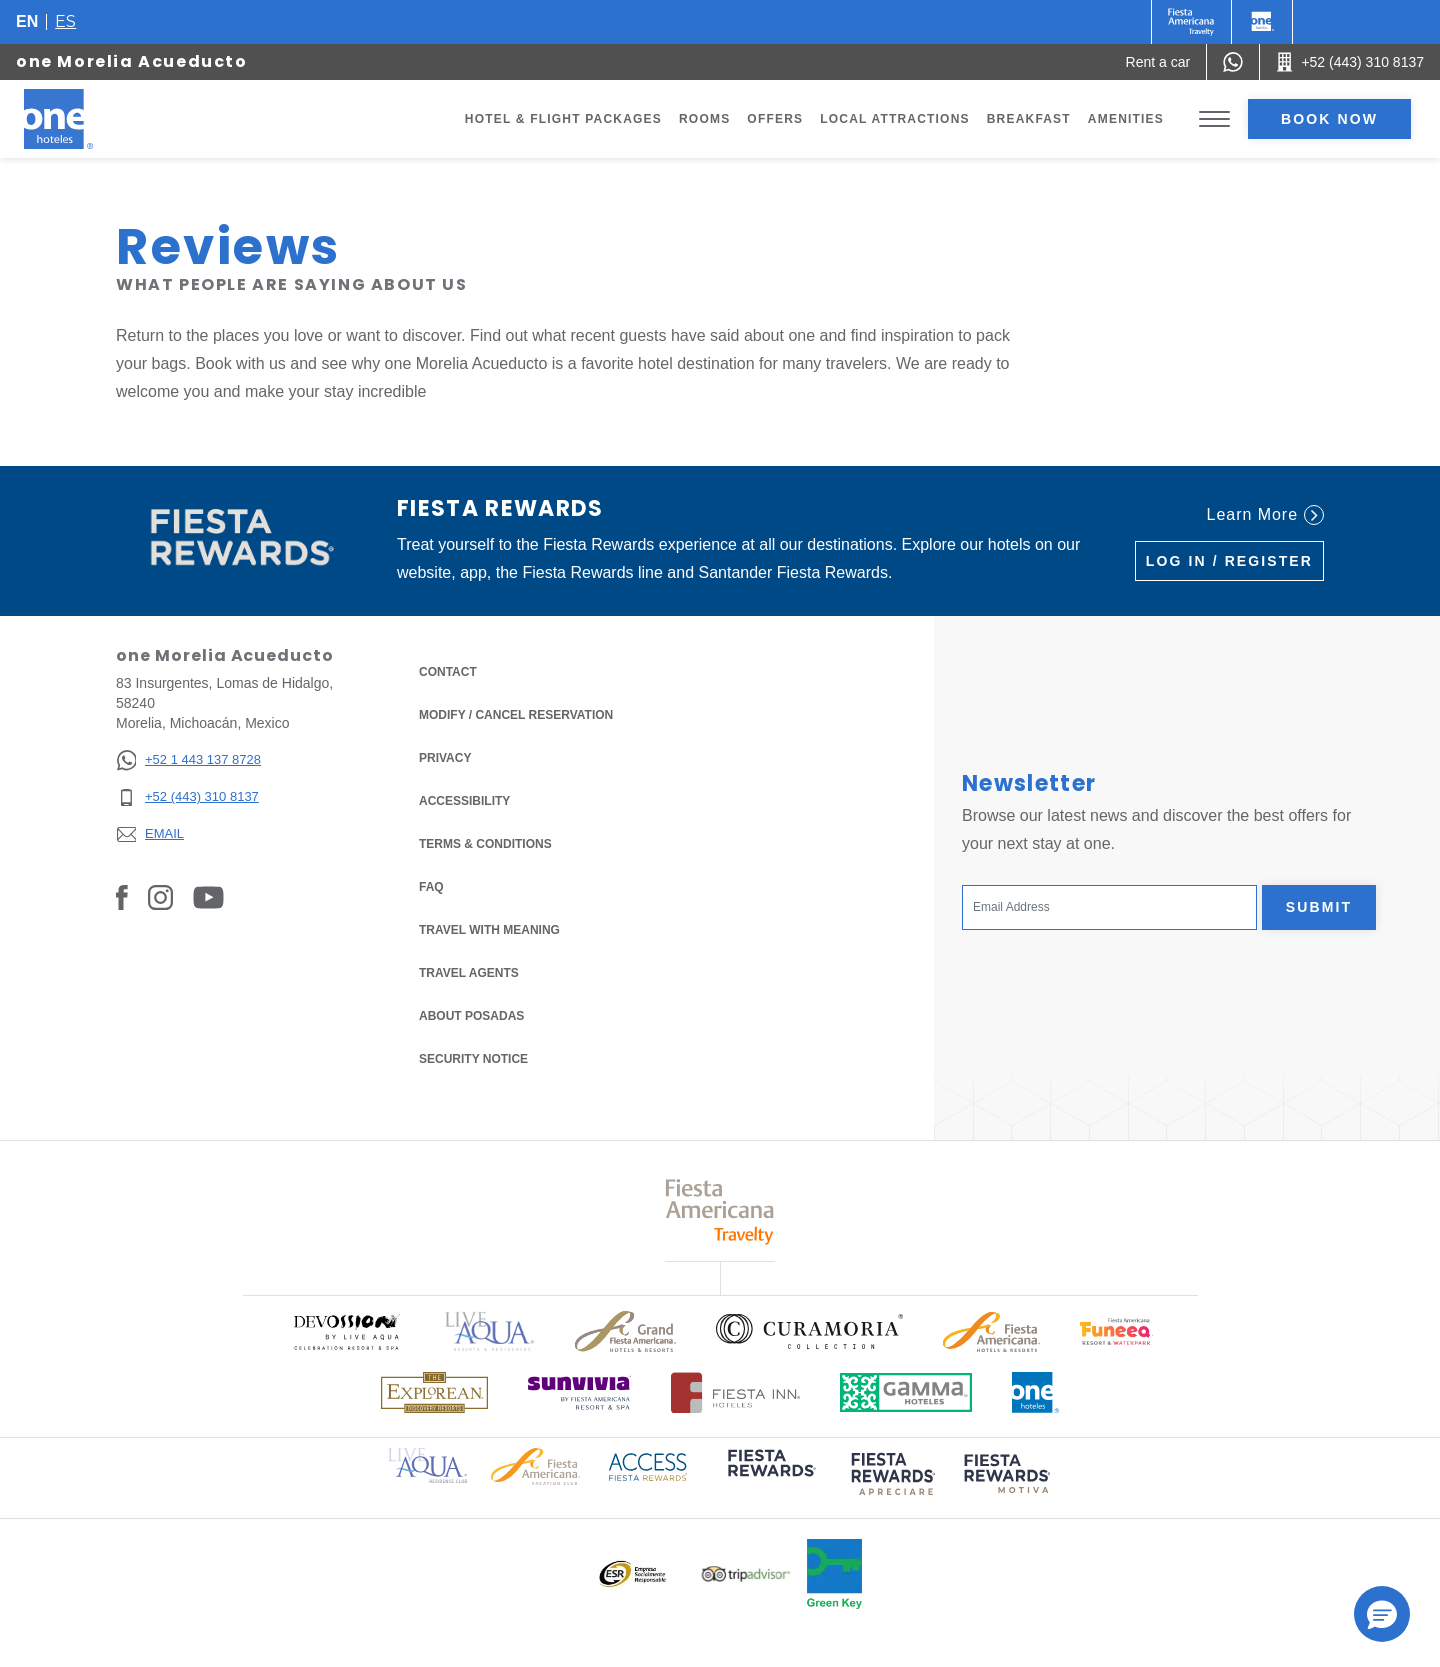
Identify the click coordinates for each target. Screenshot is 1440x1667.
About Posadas (471, 1016)
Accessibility (464, 801)
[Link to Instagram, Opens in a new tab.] (160, 897)
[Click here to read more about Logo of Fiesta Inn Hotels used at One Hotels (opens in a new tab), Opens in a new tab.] (735, 1392)
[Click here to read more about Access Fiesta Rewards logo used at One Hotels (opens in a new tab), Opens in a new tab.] (648, 1465)
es (65, 21)
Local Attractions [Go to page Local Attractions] (895, 119)
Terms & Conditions (485, 842)
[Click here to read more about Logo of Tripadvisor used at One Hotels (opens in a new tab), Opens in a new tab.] (746, 1574)
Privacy (445, 756)
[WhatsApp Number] (1233, 62)
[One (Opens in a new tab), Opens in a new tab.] (1191, 22)
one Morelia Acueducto (132, 61)
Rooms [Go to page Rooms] (704, 119)
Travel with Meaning (489, 930)
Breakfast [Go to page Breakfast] (1029, 119)
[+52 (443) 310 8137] (188, 797)
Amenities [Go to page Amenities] (1126, 119)
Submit (1319, 907)
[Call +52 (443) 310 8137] (1350, 62)
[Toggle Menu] (1214, 119)
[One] (1262, 22)
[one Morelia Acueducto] (82, 119)
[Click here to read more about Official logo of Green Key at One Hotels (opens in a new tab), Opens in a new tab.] (834, 1574)
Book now (1329, 119)
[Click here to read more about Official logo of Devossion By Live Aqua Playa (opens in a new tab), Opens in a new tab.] (346, 1331)
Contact (448, 672)
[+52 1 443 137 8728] (188, 760)
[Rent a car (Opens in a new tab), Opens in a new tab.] (1158, 62)
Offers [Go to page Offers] (775, 119)
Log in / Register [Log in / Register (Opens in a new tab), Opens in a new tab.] (1229, 561)
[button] (1382, 1614)
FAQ (431, 887)
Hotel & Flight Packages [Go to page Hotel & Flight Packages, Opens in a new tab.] (563, 119)
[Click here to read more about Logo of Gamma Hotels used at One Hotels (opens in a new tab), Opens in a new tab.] (906, 1392)
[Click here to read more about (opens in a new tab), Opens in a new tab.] (770, 1476)
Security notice (473, 1059)
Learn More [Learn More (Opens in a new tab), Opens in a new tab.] (1265, 515)
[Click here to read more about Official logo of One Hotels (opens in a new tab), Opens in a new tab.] (1036, 1392)
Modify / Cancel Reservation (516, 715)
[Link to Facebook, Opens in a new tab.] (122, 897)
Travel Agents (469, 973)
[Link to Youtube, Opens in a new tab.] (208, 897)
